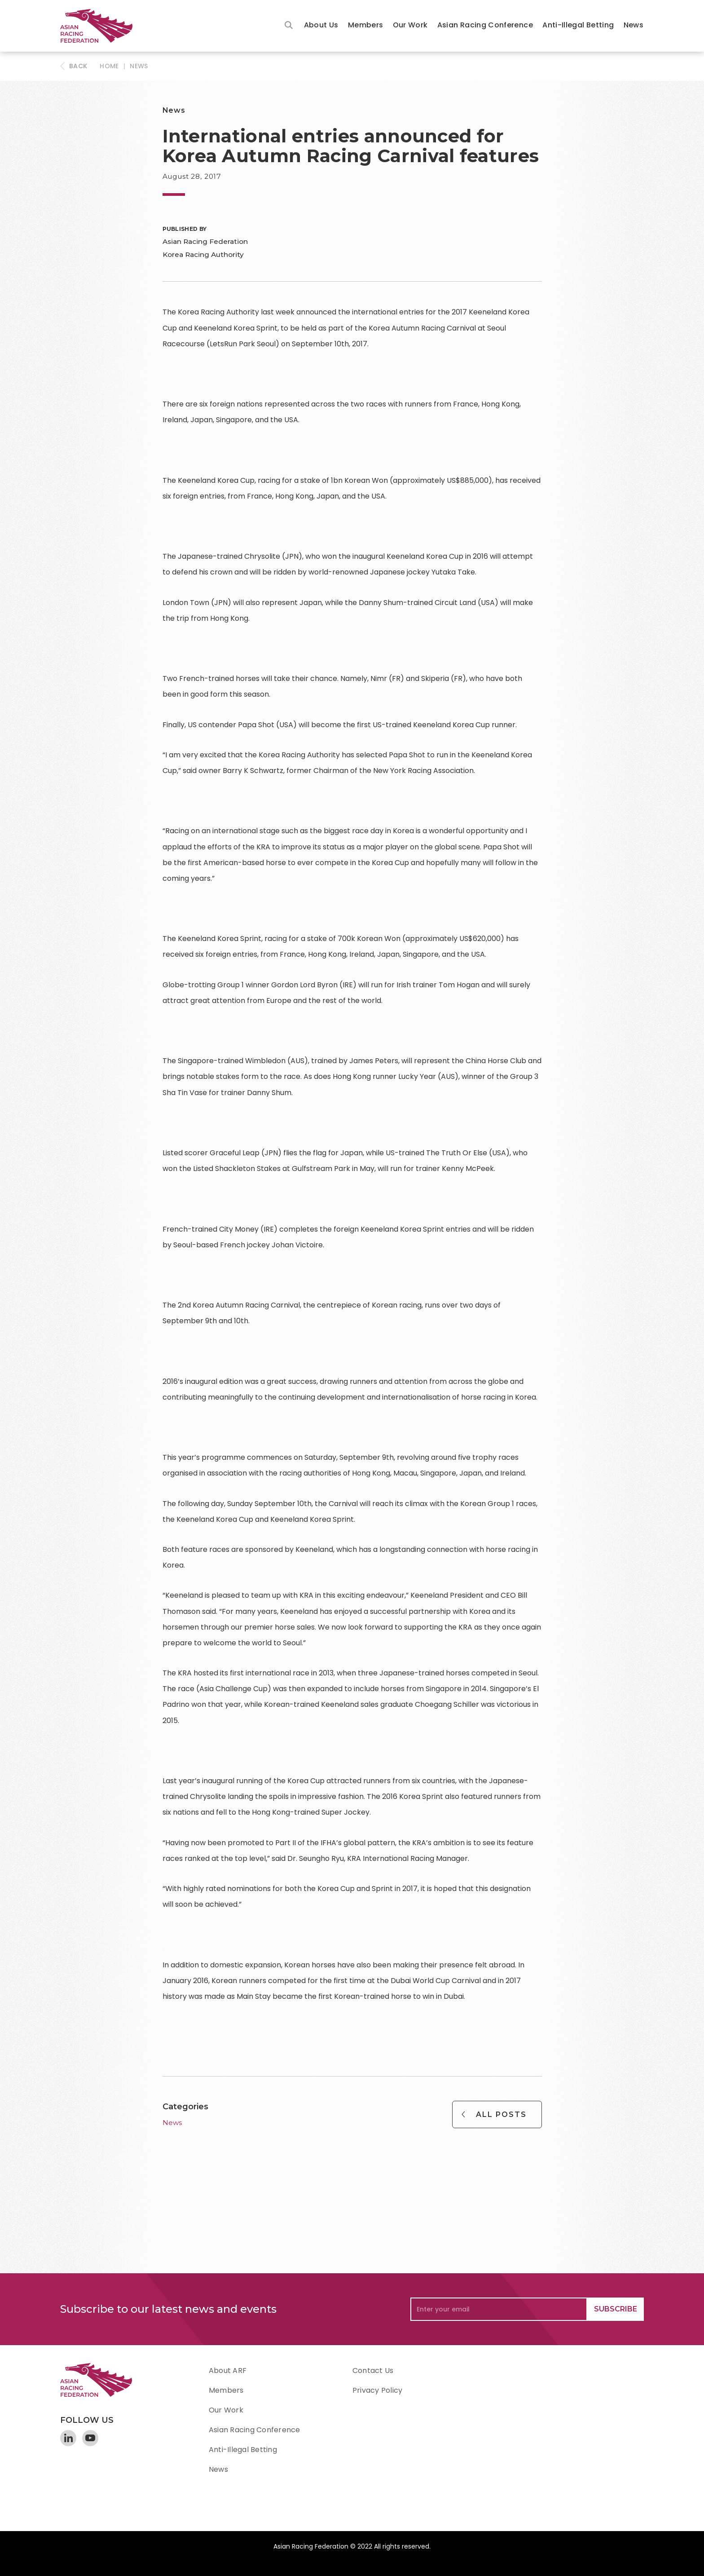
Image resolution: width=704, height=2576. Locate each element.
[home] (100, 26)
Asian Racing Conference (485, 25)
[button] (321, 26)
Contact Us (372, 2370)
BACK (78, 66)
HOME (109, 66)
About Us (321, 25)
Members (365, 25)
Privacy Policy (377, 2390)
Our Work (410, 25)
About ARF (227, 2370)
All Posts (501, 2114)
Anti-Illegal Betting (578, 25)
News (633, 25)
